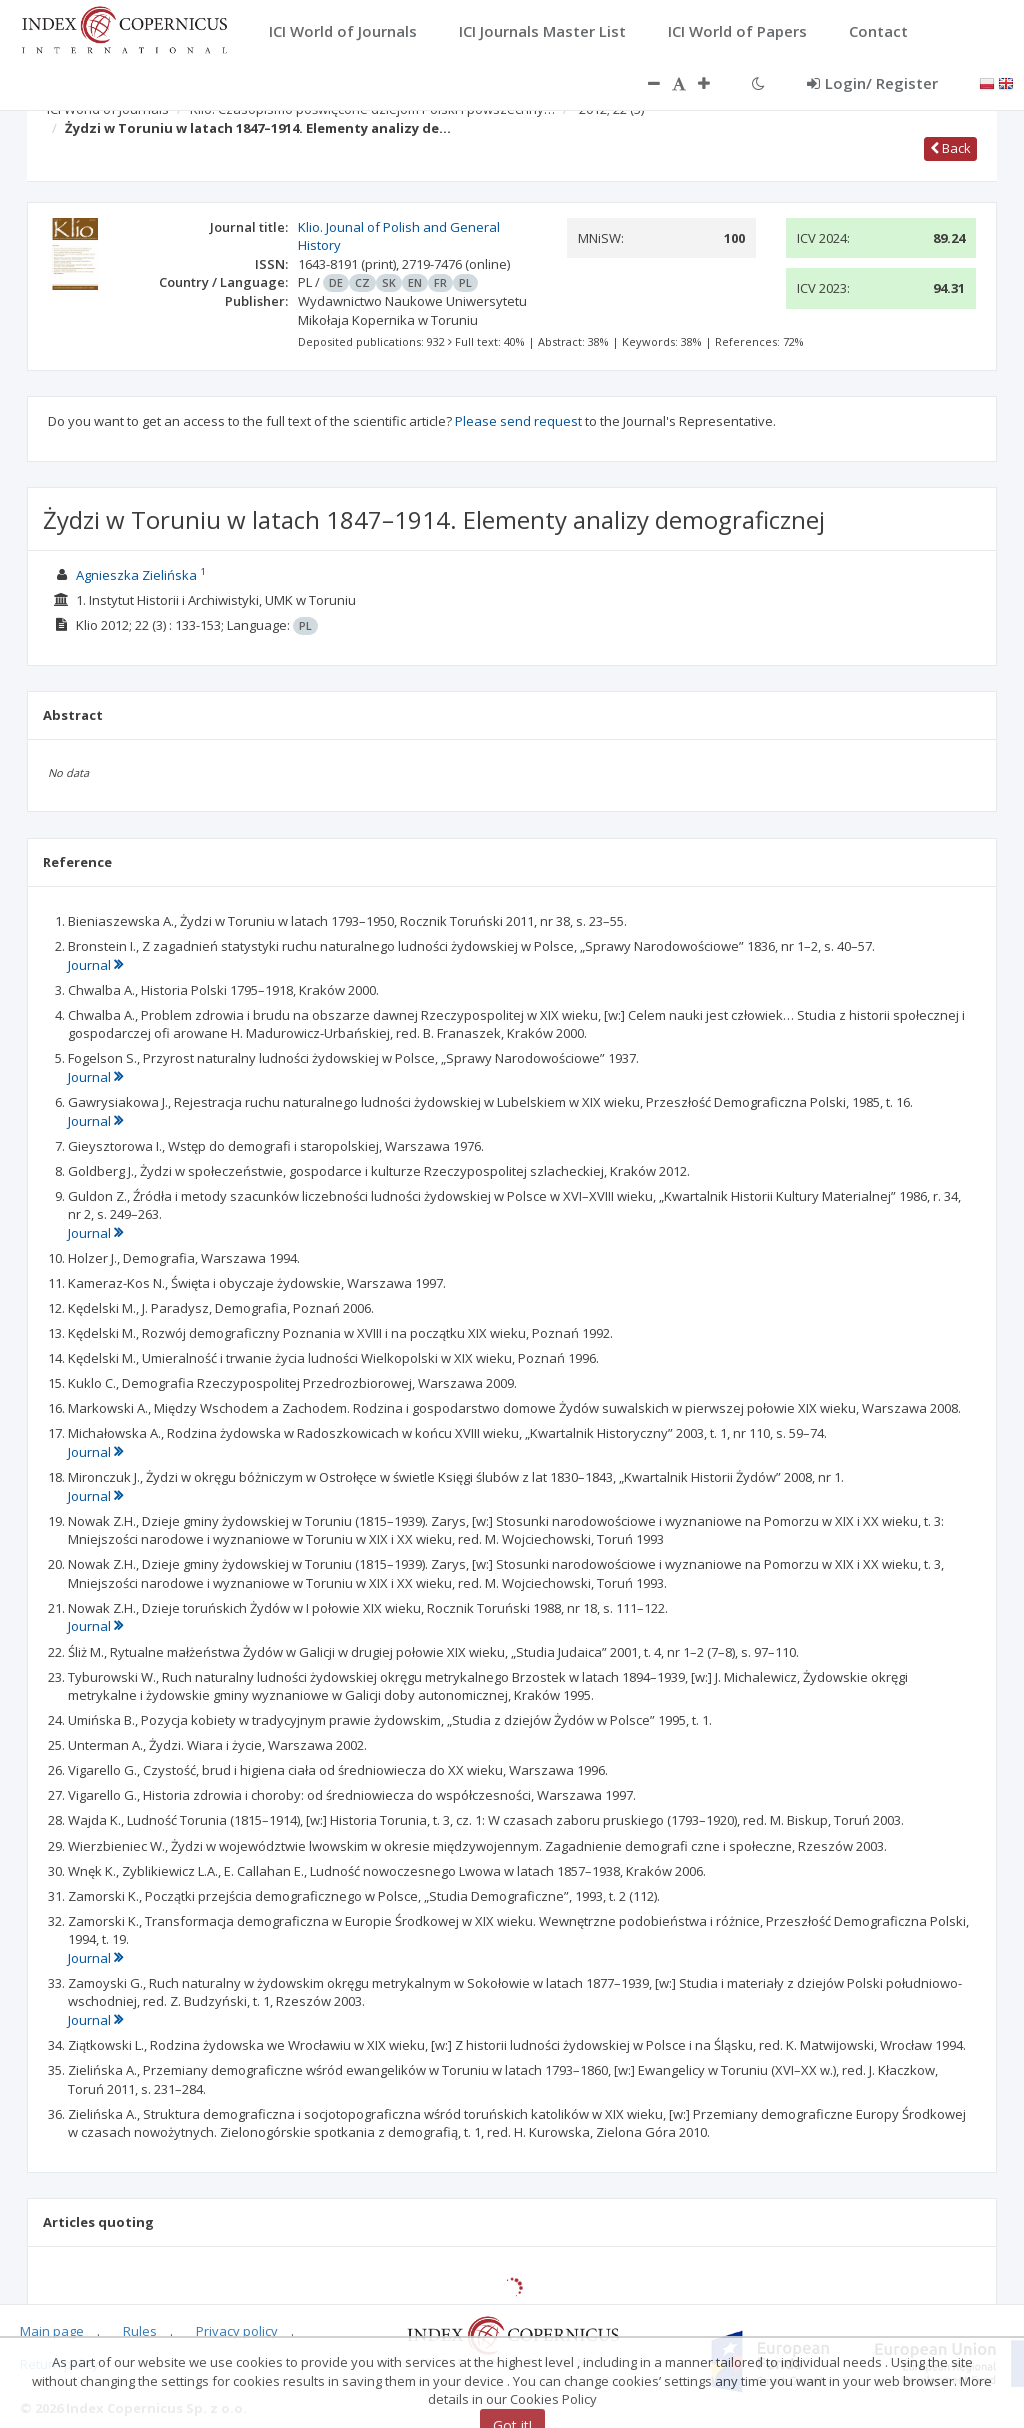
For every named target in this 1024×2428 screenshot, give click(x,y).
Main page (52, 2331)
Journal (95, 965)
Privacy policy (237, 2331)
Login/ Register (872, 83)
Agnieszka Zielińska (136, 575)
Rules (140, 2331)
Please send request (518, 421)
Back (950, 148)
